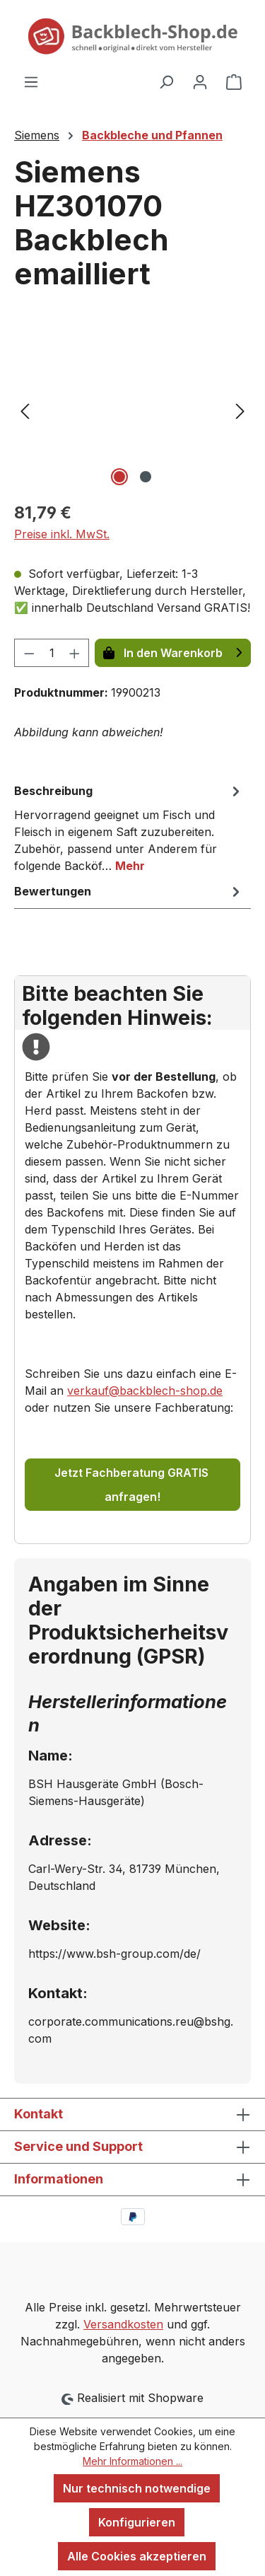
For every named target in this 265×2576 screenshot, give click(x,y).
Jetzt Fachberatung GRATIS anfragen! (132, 1485)
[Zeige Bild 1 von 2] (119, 476)
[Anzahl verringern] (29, 653)
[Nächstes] (240, 410)
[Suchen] (166, 81)
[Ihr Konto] (200, 81)
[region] (132, 409)
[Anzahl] (52, 653)
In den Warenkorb (173, 653)
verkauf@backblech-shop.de (145, 1390)
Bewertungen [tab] (129, 891)
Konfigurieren (136, 2522)
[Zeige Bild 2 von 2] (145, 476)
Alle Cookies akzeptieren (136, 2556)
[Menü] (31, 81)
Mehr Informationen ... (132, 2461)
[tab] (129, 827)
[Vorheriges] (24, 410)
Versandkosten (123, 2324)
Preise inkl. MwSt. (62, 534)
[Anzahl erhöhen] (75, 653)
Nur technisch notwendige (137, 2488)
